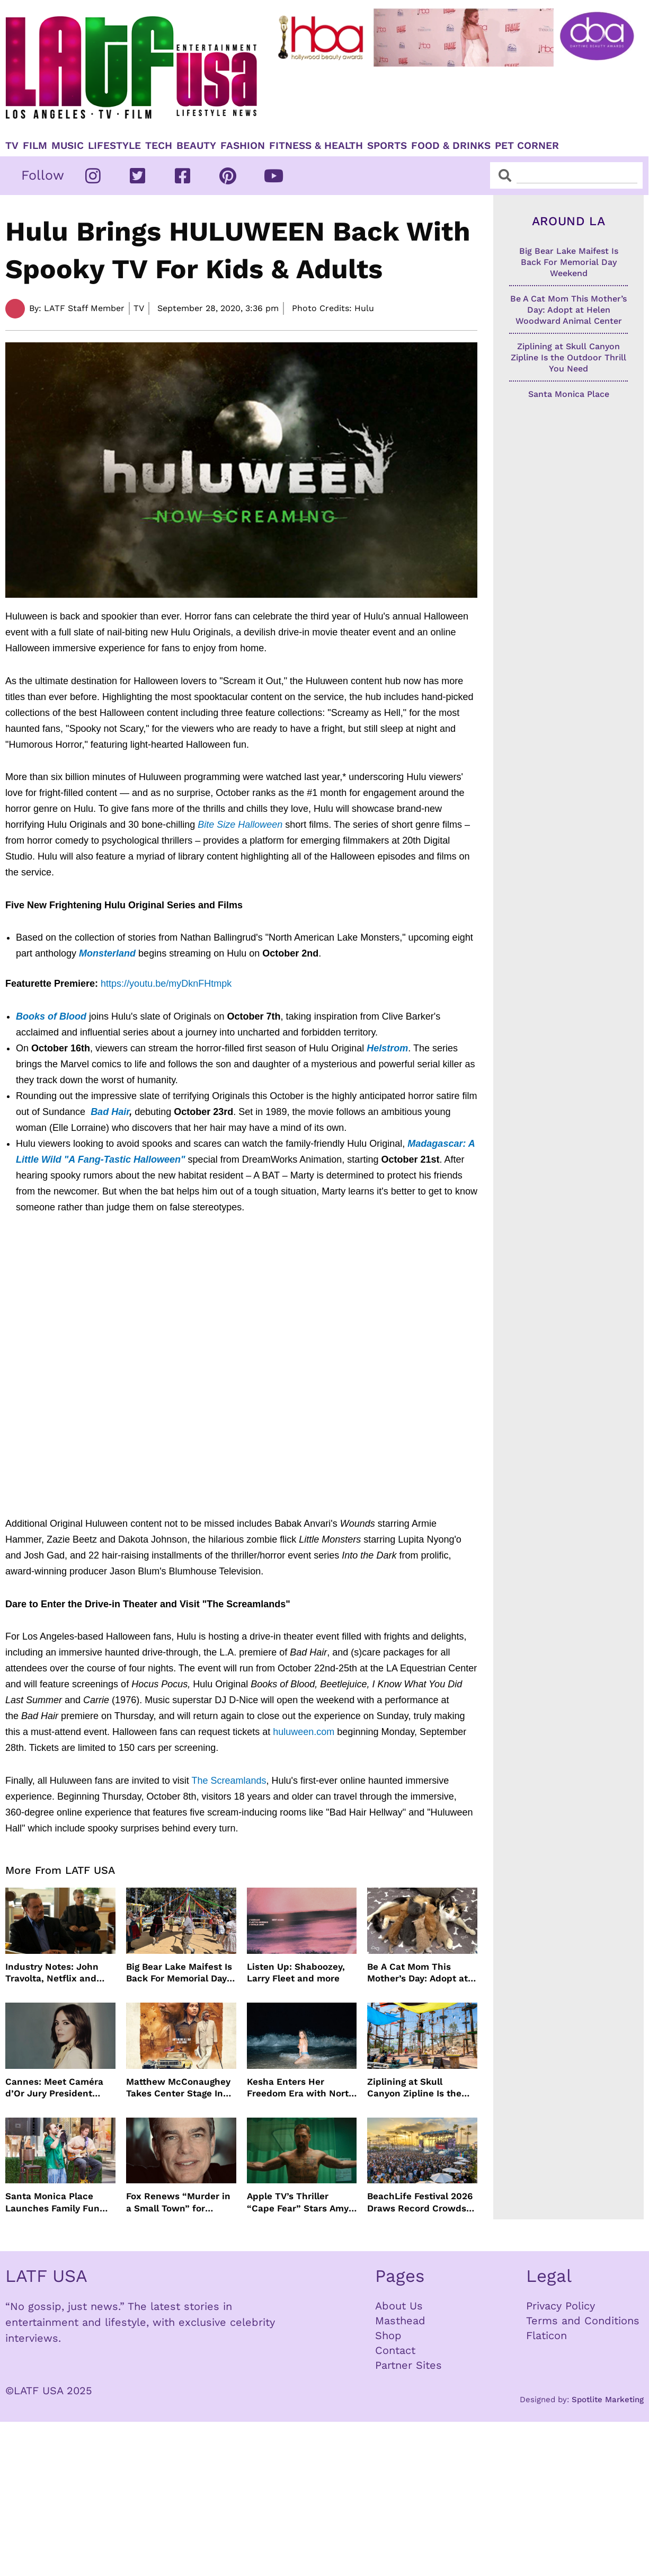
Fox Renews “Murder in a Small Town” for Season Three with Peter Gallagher (178, 2202)
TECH (158, 145)
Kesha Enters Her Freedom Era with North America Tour (300, 2087)
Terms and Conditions (582, 2320)
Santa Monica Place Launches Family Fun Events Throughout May (57, 2202)
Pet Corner (527, 145)
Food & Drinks (451, 145)
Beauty (196, 145)
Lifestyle (114, 145)
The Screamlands (229, 1780)
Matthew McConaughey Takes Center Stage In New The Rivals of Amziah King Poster (178, 2087)
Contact (395, 2350)
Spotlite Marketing (608, 2399)
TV (12, 145)
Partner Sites (408, 2365)
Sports (387, 145)
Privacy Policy (560, 2305)
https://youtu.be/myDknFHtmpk (166, 983)
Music (67, 145)
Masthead (400, 2320)
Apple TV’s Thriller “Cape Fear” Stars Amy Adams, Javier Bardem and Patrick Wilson (298, 2202)
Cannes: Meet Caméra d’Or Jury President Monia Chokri (54, 2087)
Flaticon (546, 2335)
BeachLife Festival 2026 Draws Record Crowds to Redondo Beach (420, 2202)
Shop (388, 2335)
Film (35, 145)
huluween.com (305, 1732)
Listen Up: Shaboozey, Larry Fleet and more (296, 1972)
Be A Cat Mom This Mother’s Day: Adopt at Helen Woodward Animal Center (422, 1972)
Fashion (242, 145)
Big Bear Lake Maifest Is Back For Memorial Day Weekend (179, 1972)
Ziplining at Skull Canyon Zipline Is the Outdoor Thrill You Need (420, 2087)
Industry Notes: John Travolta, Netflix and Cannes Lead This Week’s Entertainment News (54, 1972)
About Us (399, 2305)
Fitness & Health (316, 145)
